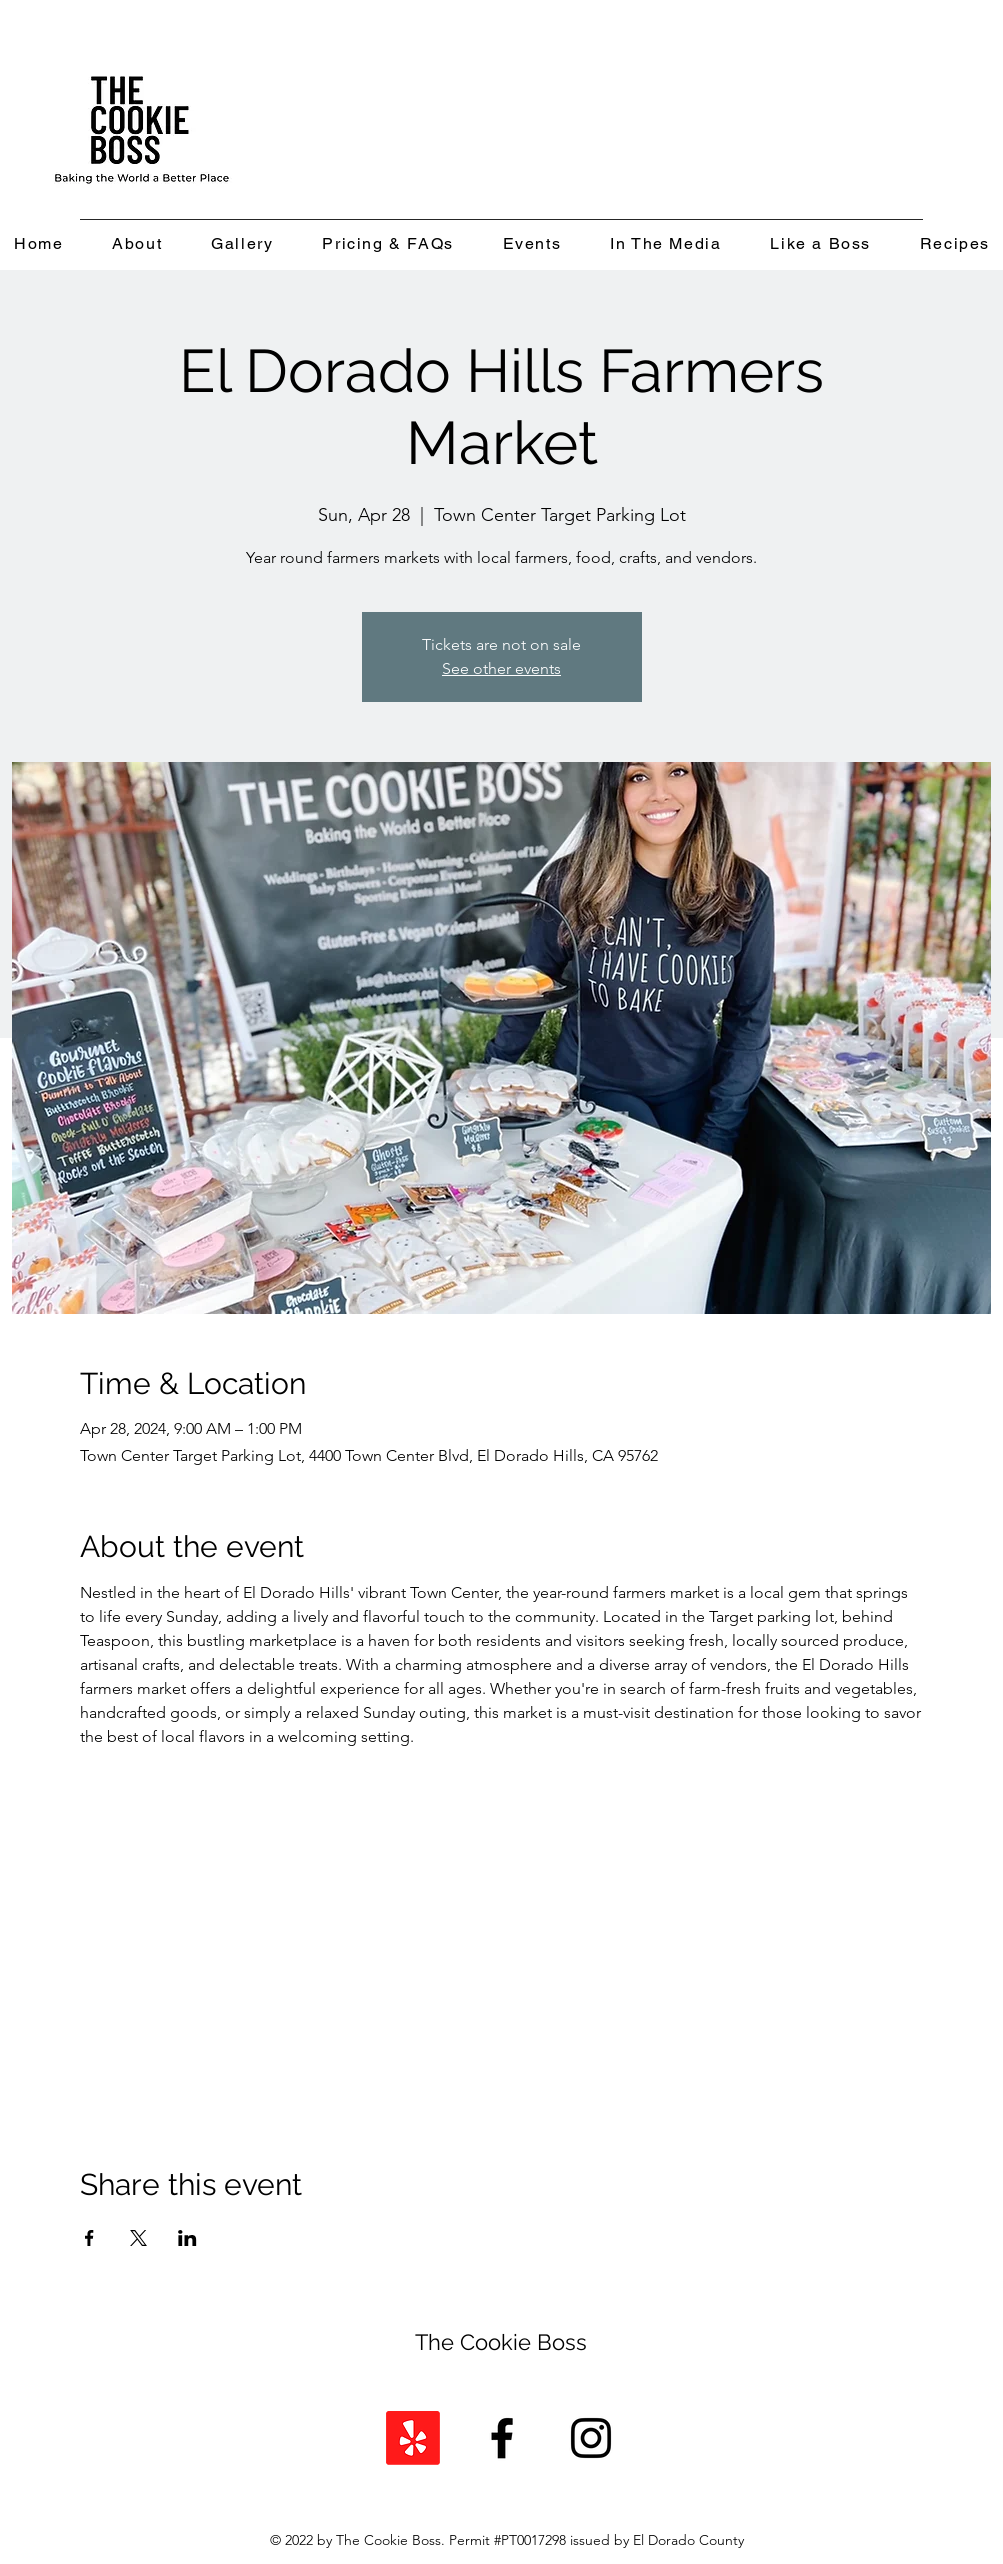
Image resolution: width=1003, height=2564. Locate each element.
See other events (501, 668)
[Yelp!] (413, 2438)
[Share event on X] (138, 2238)
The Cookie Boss (501, 2342)
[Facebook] (502, 2438)
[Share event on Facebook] (89, 2238)
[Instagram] (591, 2438)
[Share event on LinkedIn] (187, 2238)
